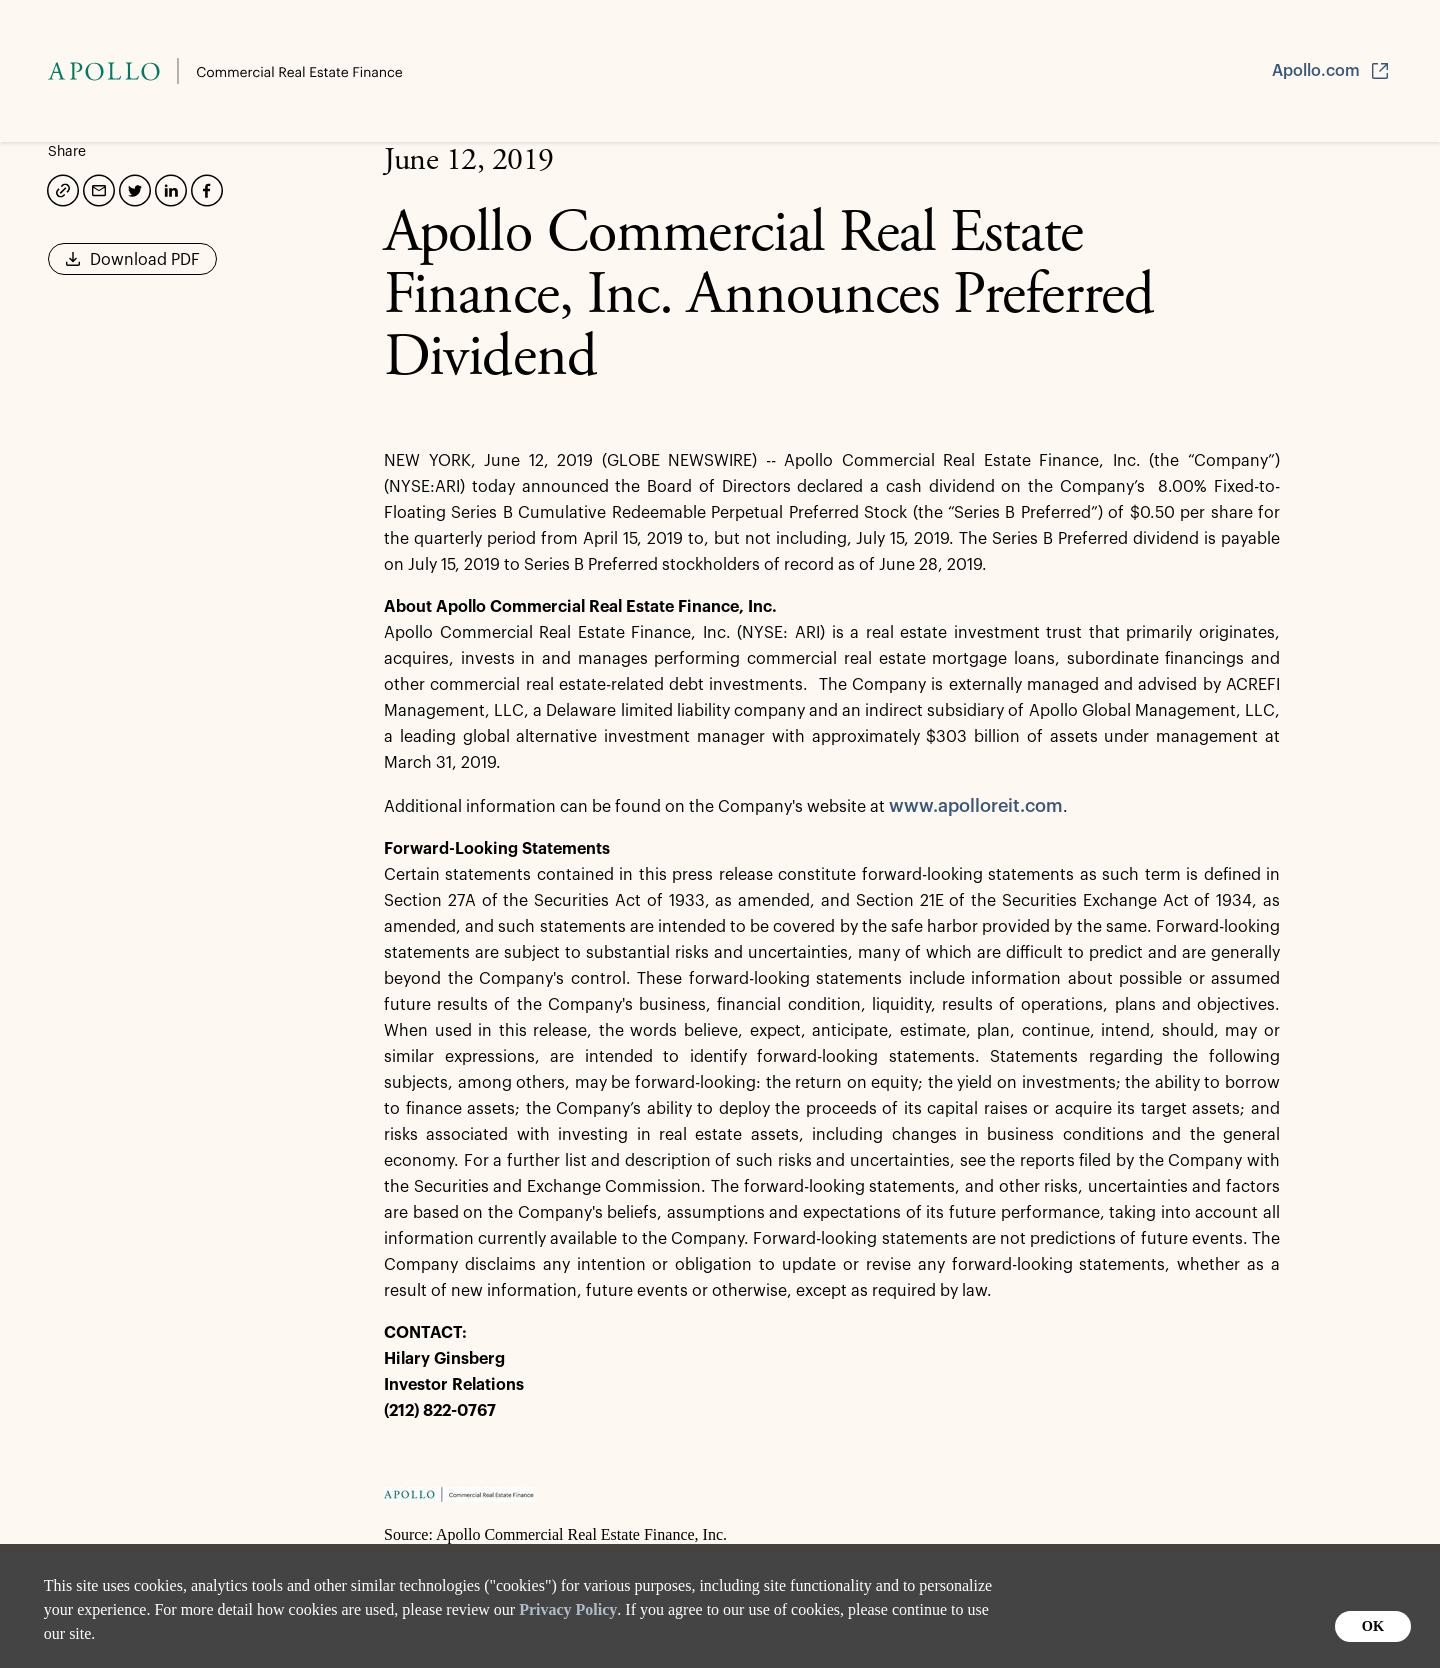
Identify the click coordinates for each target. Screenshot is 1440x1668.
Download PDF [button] (132, 266)
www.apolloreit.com (976, 806)
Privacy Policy (568, 1609)
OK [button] (1373, 1626)
